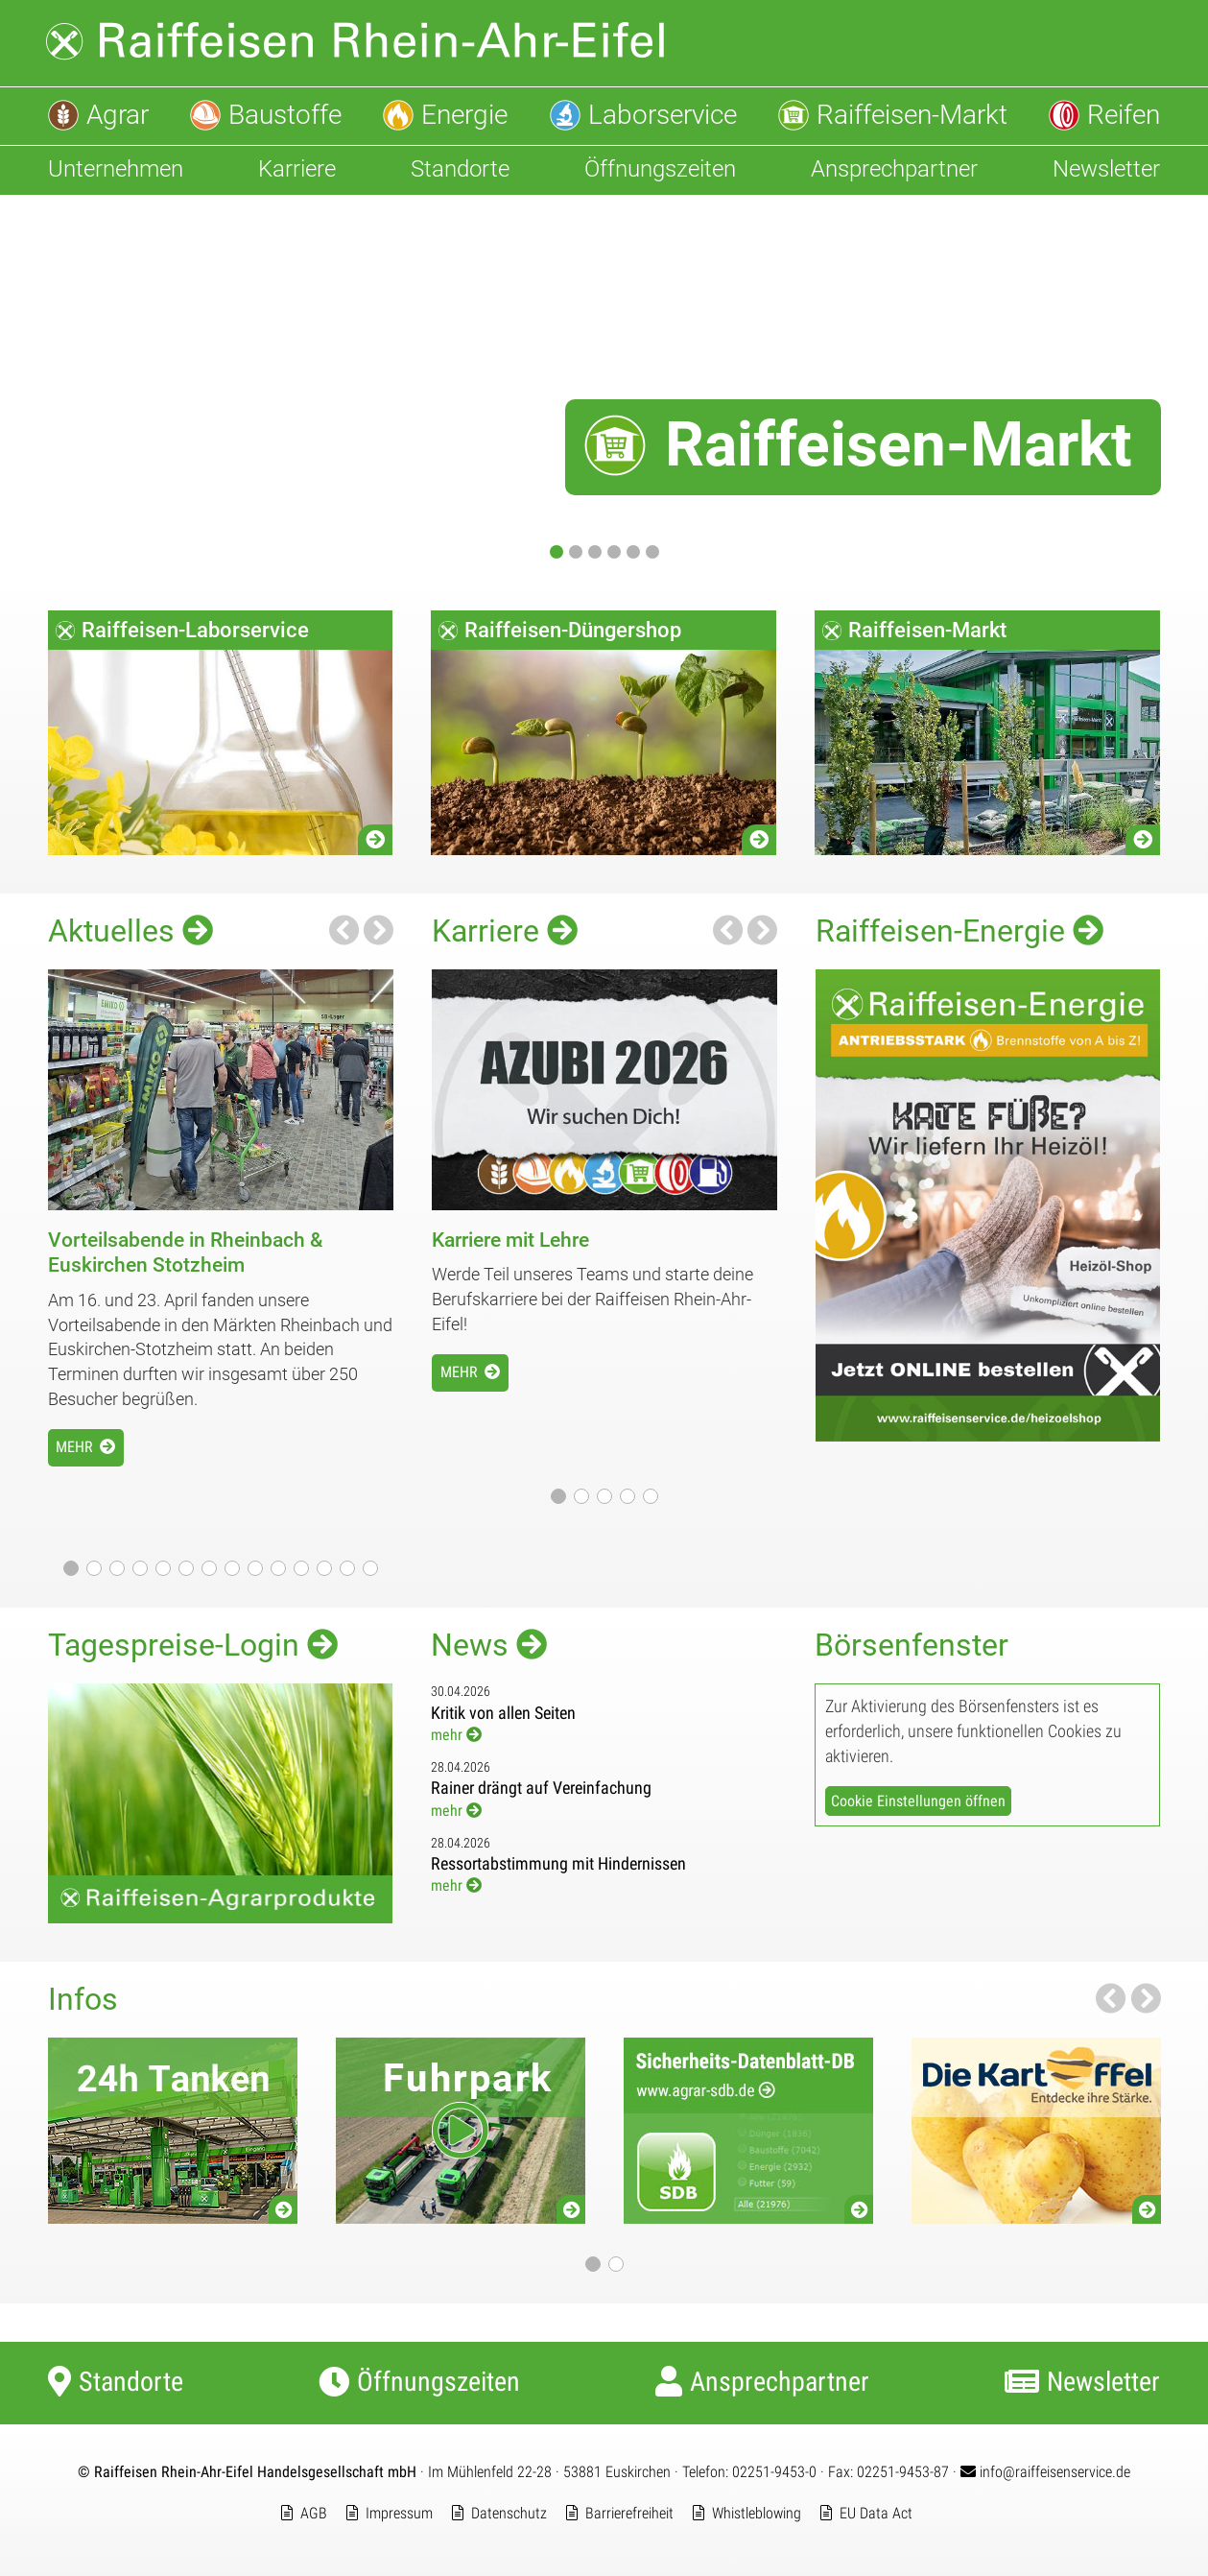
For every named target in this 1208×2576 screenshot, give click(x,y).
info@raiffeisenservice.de (1045, 2472)
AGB (313, 2513)
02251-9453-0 (774, 2472)
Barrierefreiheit (629, 2513)
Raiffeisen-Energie (959, 930)
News (489, 1645)
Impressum (399, 2513)
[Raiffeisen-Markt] (604, 383)
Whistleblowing (756, 2513)
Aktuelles (130, 930)
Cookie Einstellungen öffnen (918, 1801)
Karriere (505, 930)
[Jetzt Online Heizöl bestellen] (988, 1435)
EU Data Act (876, 2513)
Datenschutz (509, 2513)
